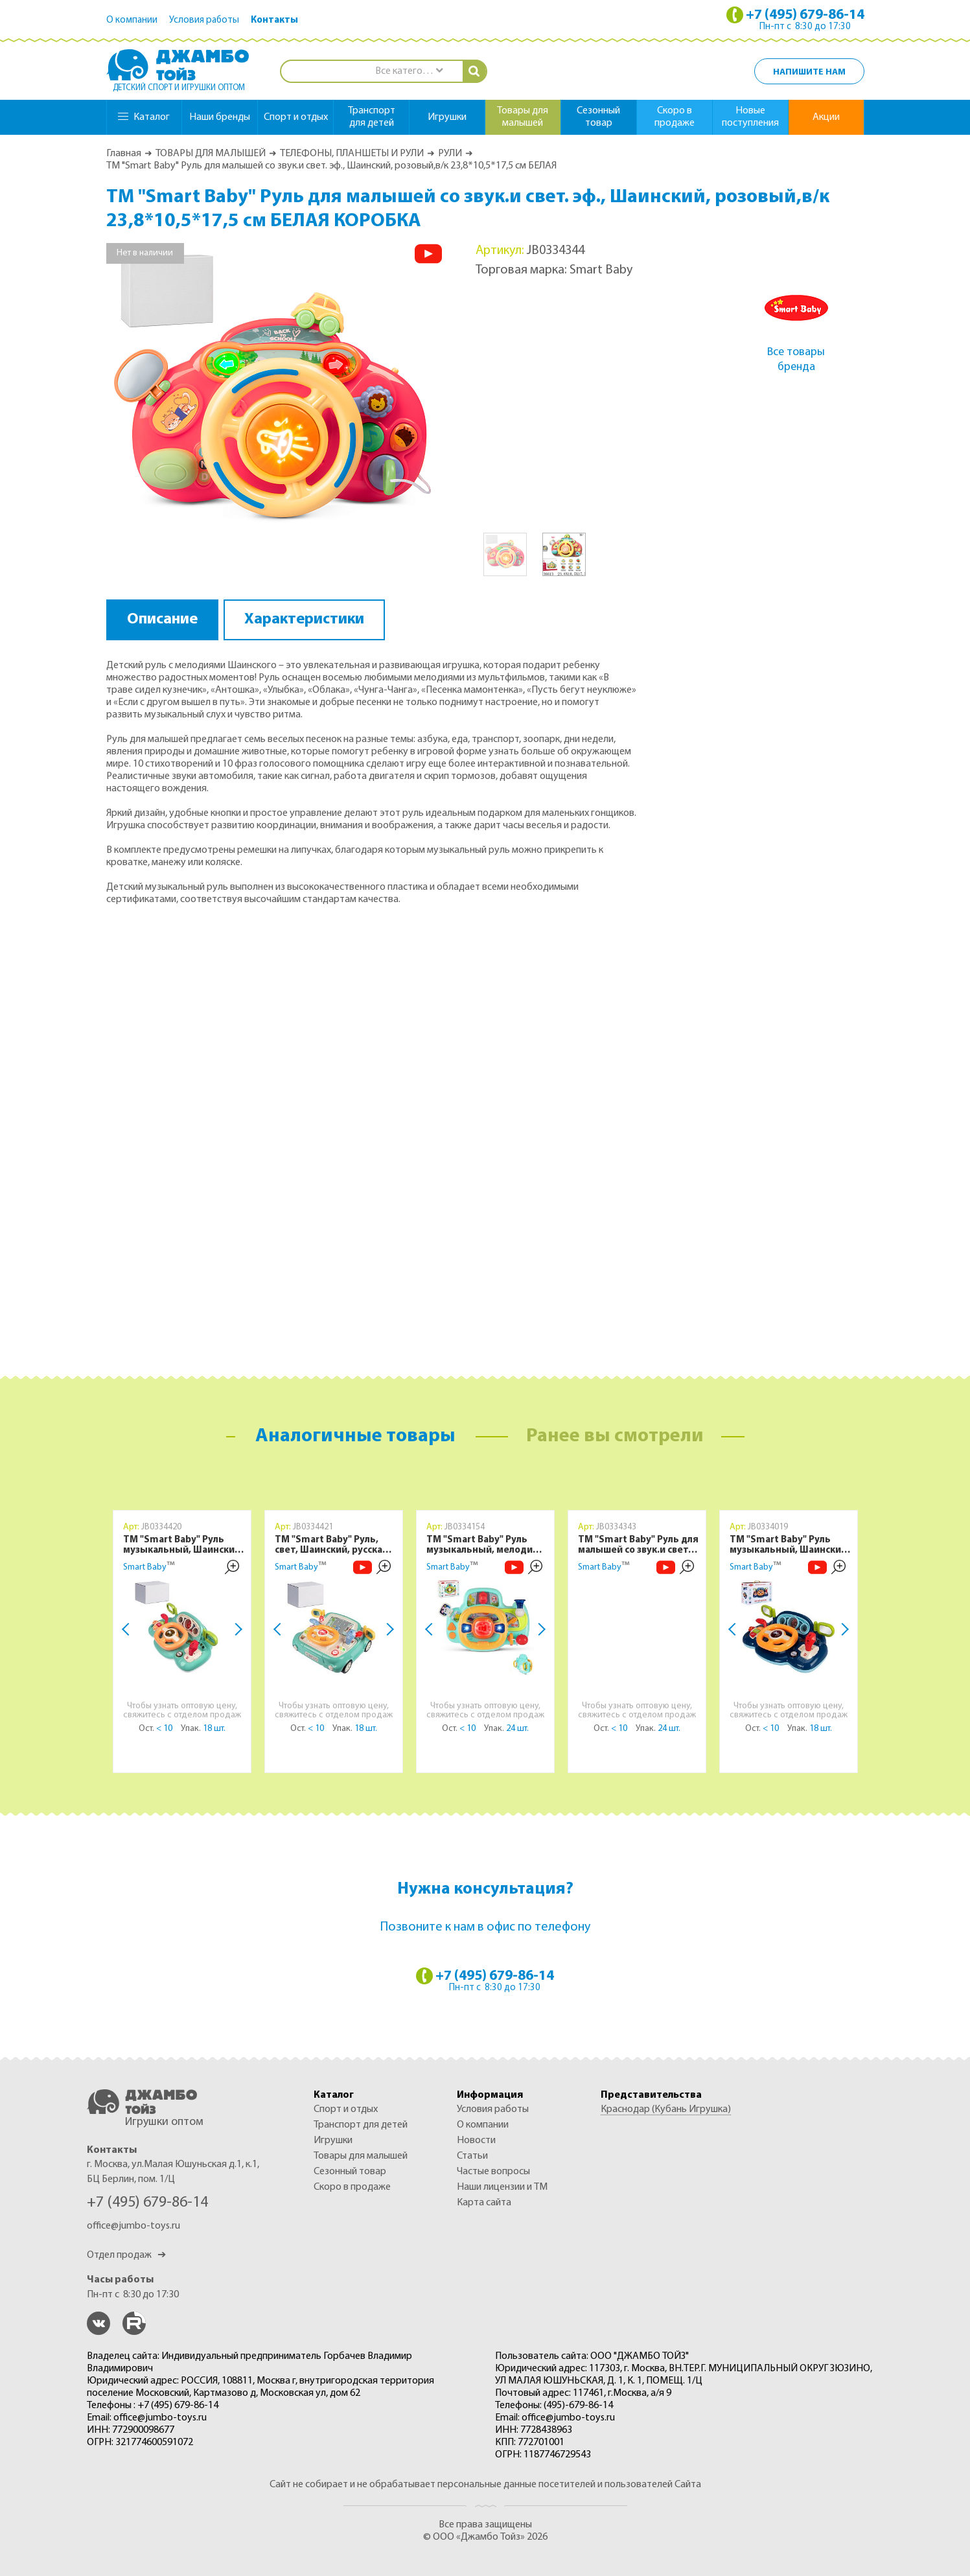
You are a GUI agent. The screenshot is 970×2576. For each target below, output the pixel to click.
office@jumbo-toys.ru (133, 2226)
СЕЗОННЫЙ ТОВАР (350, 2171)
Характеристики (304, 619)
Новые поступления (750, 117)
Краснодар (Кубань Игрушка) (666, 2109)
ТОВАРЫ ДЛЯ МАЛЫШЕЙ (211, 153)
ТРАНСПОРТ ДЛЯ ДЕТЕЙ (361, 2125)
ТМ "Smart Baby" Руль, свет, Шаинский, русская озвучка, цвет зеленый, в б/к (333, 1545)
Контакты (274, 20)
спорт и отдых (296, 117)
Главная (123, 153)
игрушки (447, 117)
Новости (476, 2140)
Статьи (472, 2156)
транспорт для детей (371, 117)
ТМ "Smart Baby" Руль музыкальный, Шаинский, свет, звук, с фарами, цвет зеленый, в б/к (183, 1545)
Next (235, 1629)
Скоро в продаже (674, 117)
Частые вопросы (493, 2171)
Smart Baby (145, 1567)
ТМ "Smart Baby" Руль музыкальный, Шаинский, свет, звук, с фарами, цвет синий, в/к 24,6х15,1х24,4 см (790, 1545)
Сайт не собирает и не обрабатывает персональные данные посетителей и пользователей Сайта (485, 2484)
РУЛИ (450, 153)
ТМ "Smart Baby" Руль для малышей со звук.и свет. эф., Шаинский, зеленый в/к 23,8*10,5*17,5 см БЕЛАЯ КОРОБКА (638, 1545)
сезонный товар (598, 117)
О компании (131, 20)
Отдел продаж (126, 2255)
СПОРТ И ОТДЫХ (346, 2109)
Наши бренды (219, 117)
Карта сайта (484, 2203)
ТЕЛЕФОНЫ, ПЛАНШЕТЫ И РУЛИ (352, 153)
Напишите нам (809, 72)
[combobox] (408, 71)
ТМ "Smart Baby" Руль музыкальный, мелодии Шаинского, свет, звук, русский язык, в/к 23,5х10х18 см (482, 1545)
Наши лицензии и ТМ (502, 2187)
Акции (826, 117)
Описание (162, 619)
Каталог (144, 117)
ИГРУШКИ (333, 2140)
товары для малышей (522, 117)
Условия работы (204, 20)
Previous (128, 1629)
